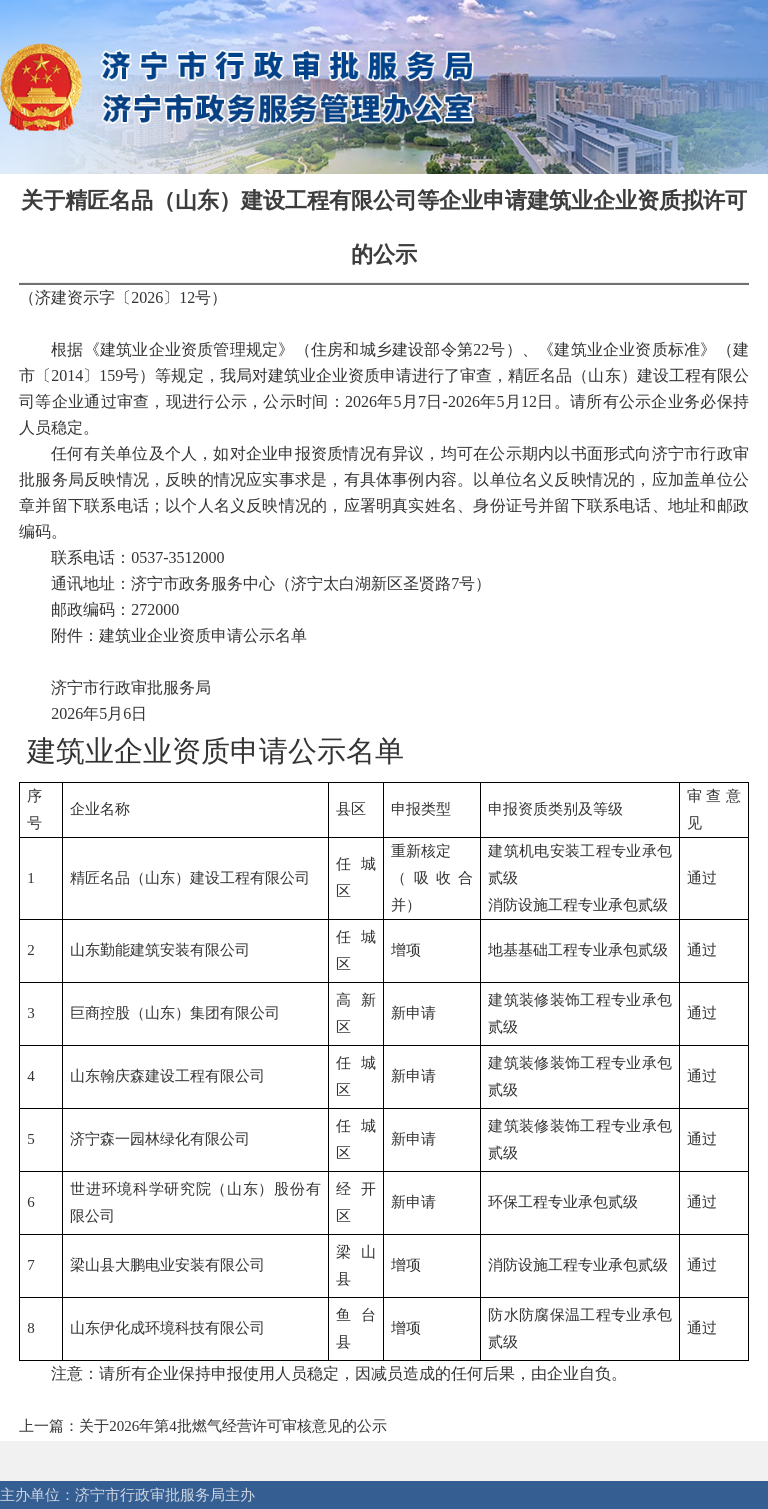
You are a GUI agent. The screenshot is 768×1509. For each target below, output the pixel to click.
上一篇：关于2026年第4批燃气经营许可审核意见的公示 (203, 1426)
